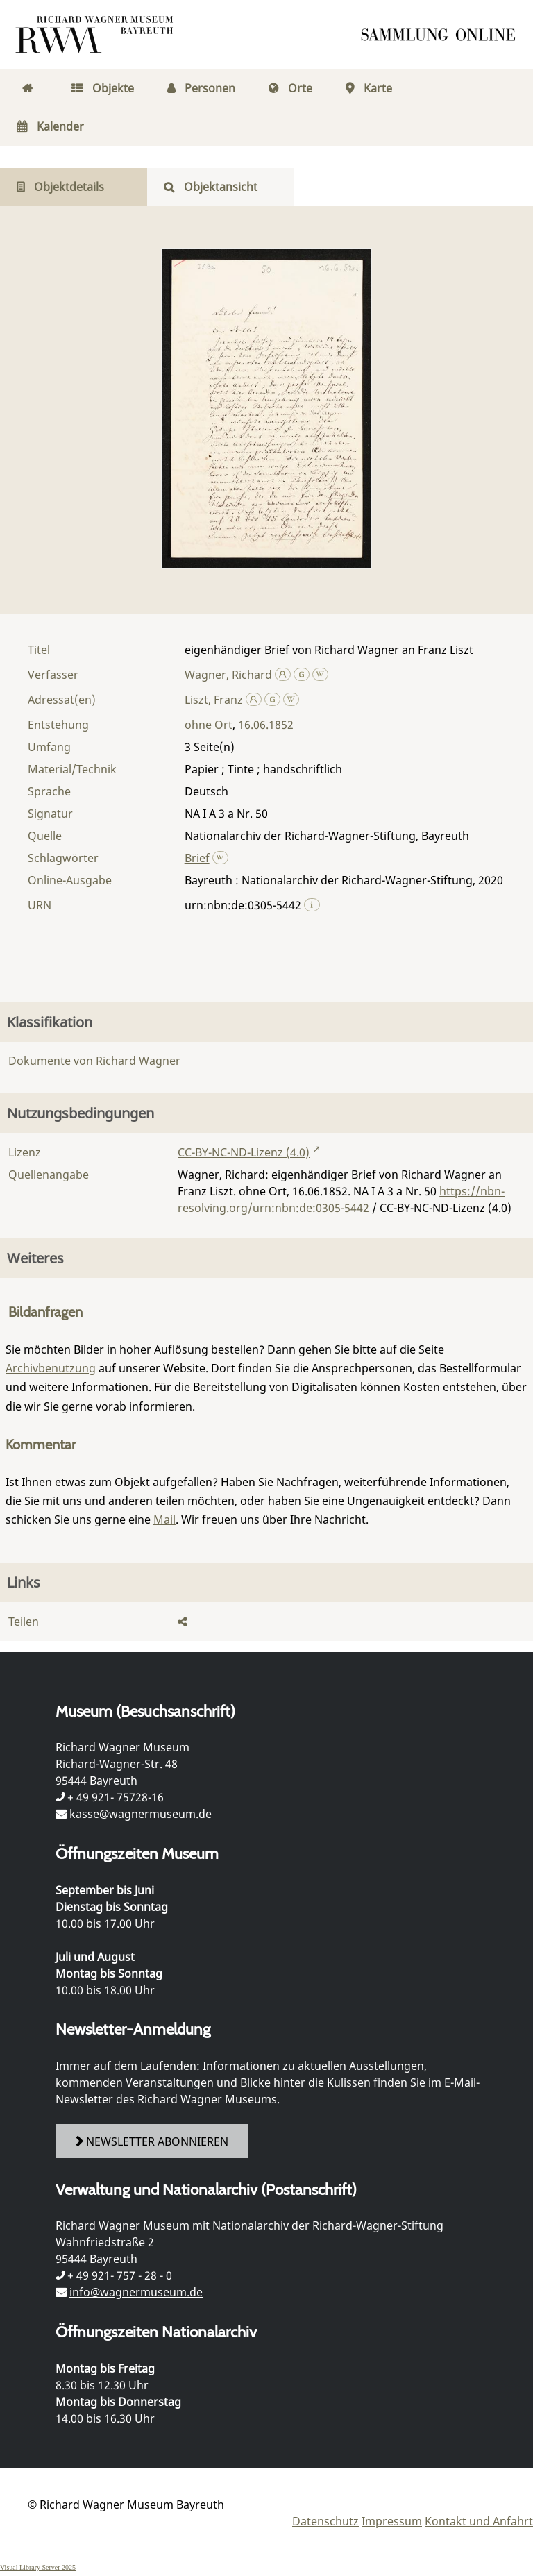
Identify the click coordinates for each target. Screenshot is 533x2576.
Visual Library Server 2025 (38, 2567)
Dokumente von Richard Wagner (94, 1060)
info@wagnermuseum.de (136, 2292)
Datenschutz (325, 2521)
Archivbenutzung (51, 1368)
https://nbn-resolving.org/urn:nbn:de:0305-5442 (341, 1199)
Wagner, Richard (228, 674)
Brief (197, 858)
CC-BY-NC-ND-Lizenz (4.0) (244, 1152)
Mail (164, 1519)
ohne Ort (208, 724)
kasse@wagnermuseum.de (140, 1813)
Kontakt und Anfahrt (479, 2521)
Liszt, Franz (214, 699)
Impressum (392, 2521)
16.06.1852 (266, 724)
